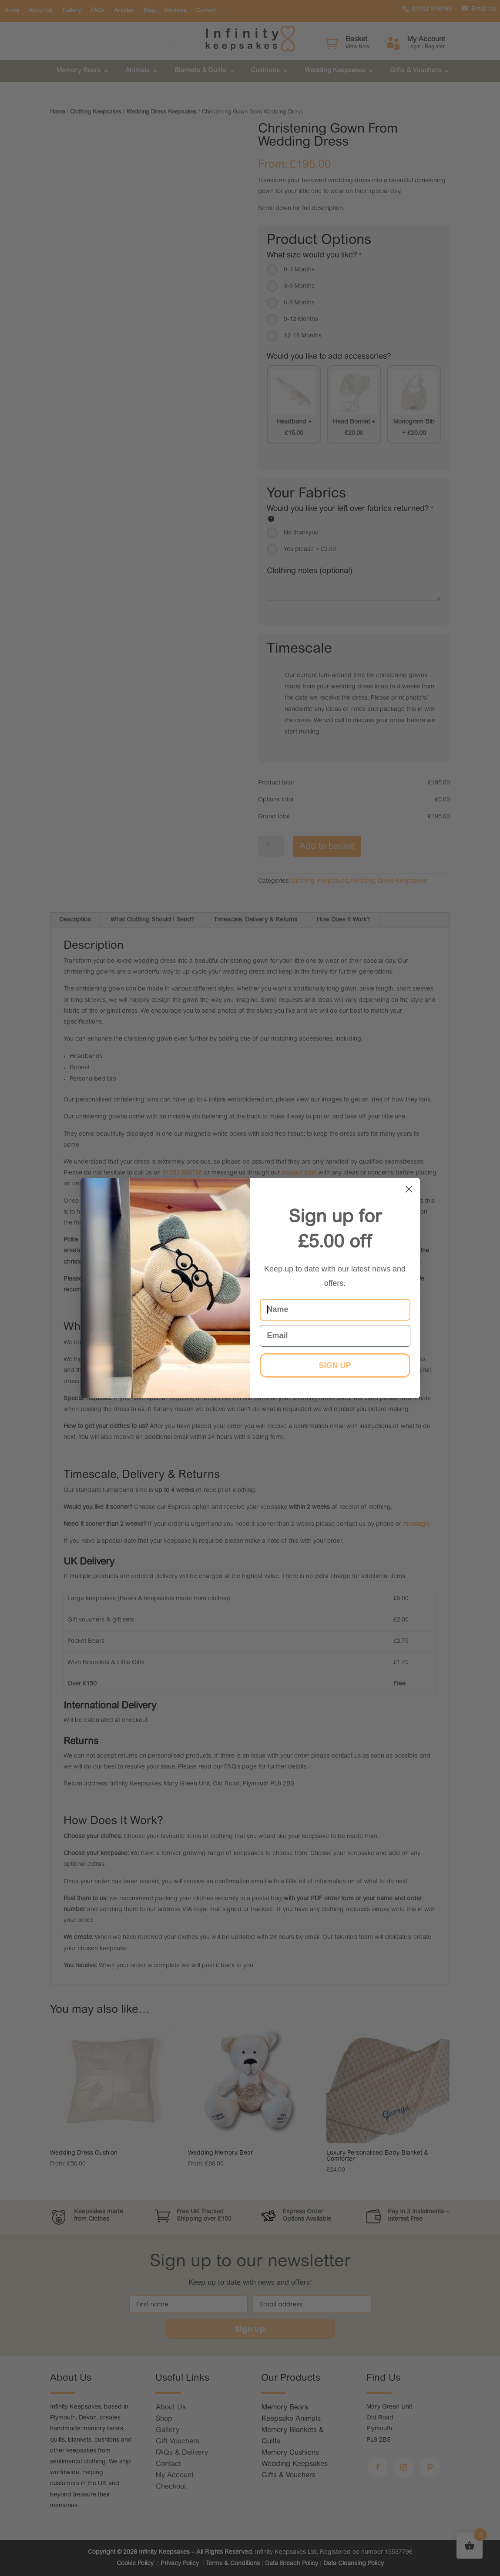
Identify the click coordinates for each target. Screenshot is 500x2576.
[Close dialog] (408, 1189)
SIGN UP (335, 1365)
